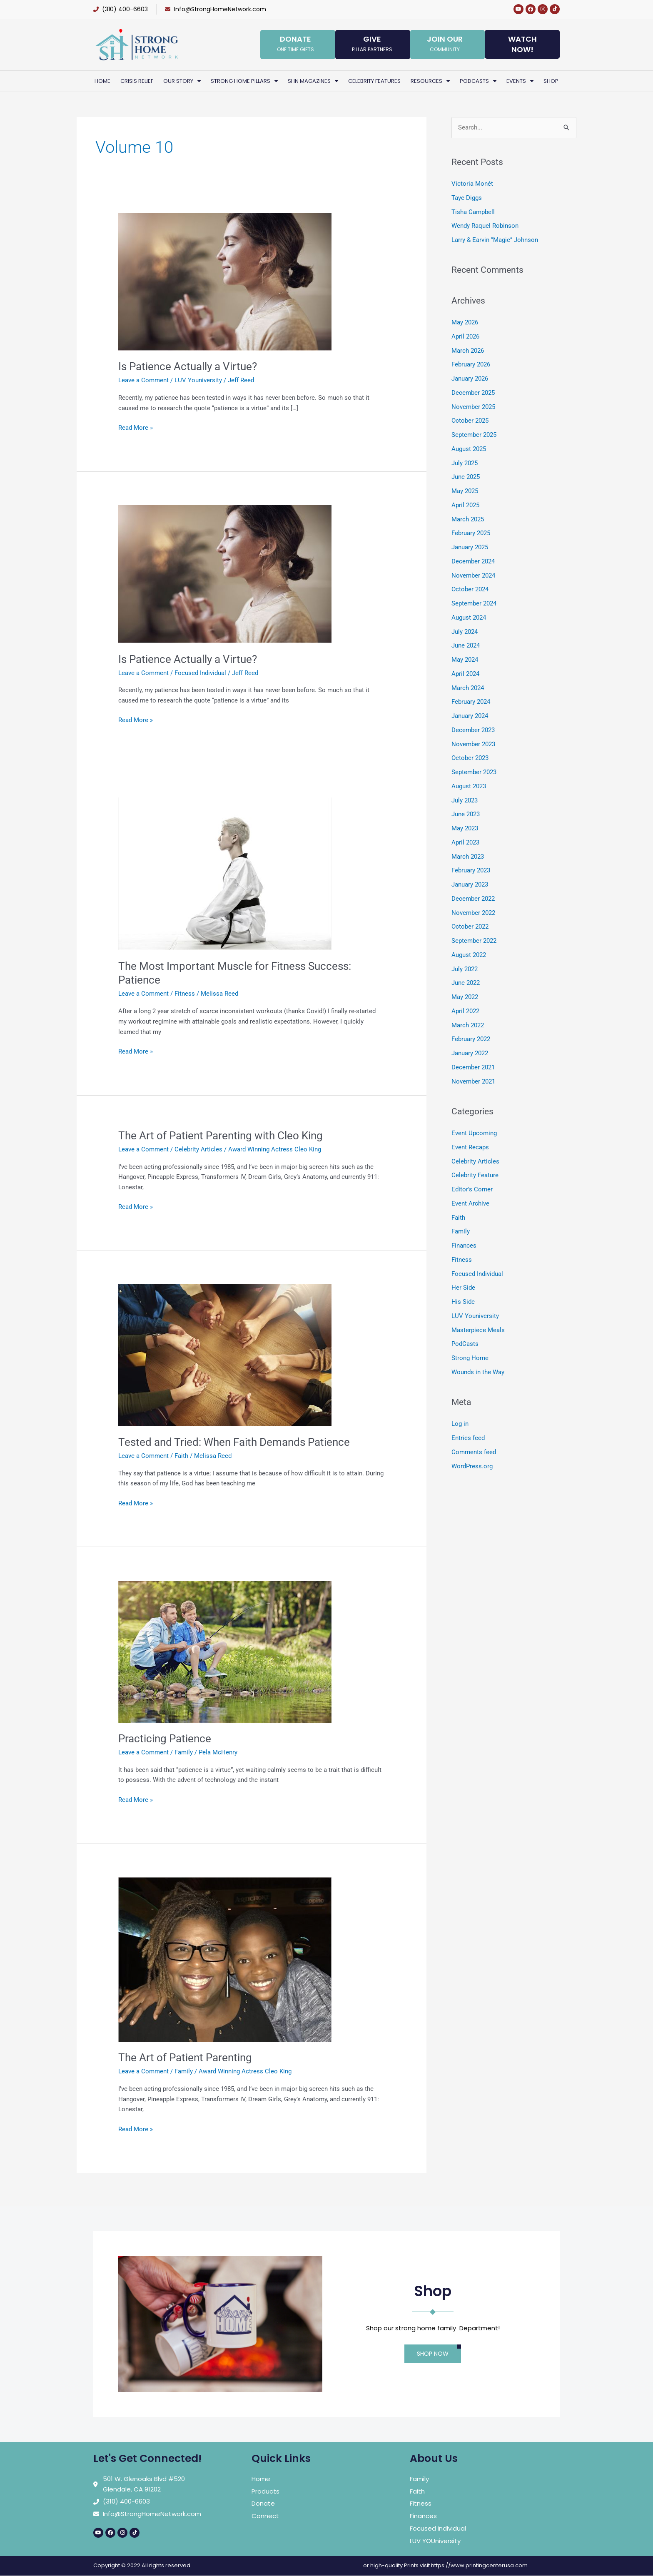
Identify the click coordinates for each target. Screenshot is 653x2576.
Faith (181, 1456)
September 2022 (473, 940)
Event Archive (470, 1203)
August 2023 (468, 786)
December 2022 (473, 898)
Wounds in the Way (477, 1372)
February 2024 (470, 701)
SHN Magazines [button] (313, 81)
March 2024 (467, 688)
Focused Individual (200, 673)
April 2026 (465, 336)
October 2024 (470, 589)
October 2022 (470, 926)
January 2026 (469, 378)
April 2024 (465, 674)
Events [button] (519, 81)
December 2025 (473, 392)
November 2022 (473, 913)
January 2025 (469, 547)
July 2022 (464, 969)
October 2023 (470, 758)
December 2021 (473, 1067)
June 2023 (465, 814)
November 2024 (473, 575)
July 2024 (464, 631)
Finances (463, 1245)
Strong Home (470, 1358)
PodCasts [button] (478, 81)
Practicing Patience (164, 1738)
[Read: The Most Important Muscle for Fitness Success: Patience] (224, 873)
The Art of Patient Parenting (185, 2057)
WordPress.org (472, 1466)
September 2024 (473, 603)
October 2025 (470, 420)
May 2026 (464, 322)
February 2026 (470, 364)
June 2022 (465, 983)
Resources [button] (430, 81)
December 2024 (473, 561)
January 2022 (469, 1053)
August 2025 (468, 449)
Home (102, 81)
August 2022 (468, 955)
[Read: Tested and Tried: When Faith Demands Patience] (224, 1354)
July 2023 (464, 800)
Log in (460, 1424)
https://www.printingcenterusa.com (479, 2565)
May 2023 (464, 828)
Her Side (463, 1287)
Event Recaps (470, 1147)
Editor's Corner (472, 1189)
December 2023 (473, 730)
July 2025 (464, 463)
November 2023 (473, 744)
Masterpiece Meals (478, 1330)
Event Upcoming (474, 1133)
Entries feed (468, 1438)
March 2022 (467, 1025)
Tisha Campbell (473, 212)
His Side (463, 1301)
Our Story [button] (182, 81)
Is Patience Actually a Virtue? (187, 366)
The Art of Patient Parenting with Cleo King (220, 1135)
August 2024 (468, 617)
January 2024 (469, 716)
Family (183, 1752)
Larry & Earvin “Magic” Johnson (494, 240)
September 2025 (473, 434)
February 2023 (470, 870)
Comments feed (473, 1452)
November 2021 (473, 1081)
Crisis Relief (136, 81)
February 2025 (470, 533)
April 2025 (465, 505)
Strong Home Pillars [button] (244, 81)
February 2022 (470, 1039)
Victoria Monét (472, 183)
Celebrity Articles (198, 1149)
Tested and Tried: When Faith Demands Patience (234, 1442)
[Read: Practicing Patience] (224, 1651)
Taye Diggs (466, 198)
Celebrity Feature (474, 1175)
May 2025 (464, 491)
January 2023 (469, 884)
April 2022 (465, 1011)
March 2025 (467, 519)
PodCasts (465, 1344)
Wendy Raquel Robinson (484, 225)
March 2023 (467, 856)
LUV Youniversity (198, 380)
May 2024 (464, 659)
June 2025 (465, 477)
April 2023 (465, 842)
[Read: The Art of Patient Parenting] (224, 1959)
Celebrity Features (374, 81)
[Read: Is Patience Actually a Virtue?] (224, 281)
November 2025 (473, 407)
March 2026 (467, 350)
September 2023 (473, 772)
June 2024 (465, 645)
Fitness (184, 993)
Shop (550, 81)
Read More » (135, 427)
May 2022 (464, 997)
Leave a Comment (143, 380)
